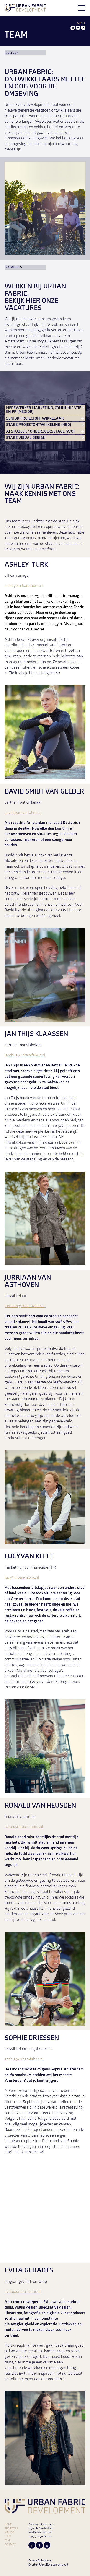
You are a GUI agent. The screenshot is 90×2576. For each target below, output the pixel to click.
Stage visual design (26, 438)
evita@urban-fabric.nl (23, 2292)
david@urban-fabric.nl (23, 813)
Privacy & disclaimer (40, 2560)
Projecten (11, 2528)
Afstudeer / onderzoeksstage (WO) (40, 431)
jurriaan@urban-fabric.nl (25, 1306)
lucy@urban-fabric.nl (22, 1578)
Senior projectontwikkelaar (35, 418)
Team (8, 2540)
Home (8, 2524)
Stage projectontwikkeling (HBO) (38, 425)
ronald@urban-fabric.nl (24, 1827)
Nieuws (10, 2532)
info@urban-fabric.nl (39, 2532)
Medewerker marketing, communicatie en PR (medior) (43, 410)
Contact (10, 2544)
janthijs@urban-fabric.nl (25, 1055)
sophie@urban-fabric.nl (24, 2059)
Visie (8, 2536)
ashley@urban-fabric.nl (24, 586)
